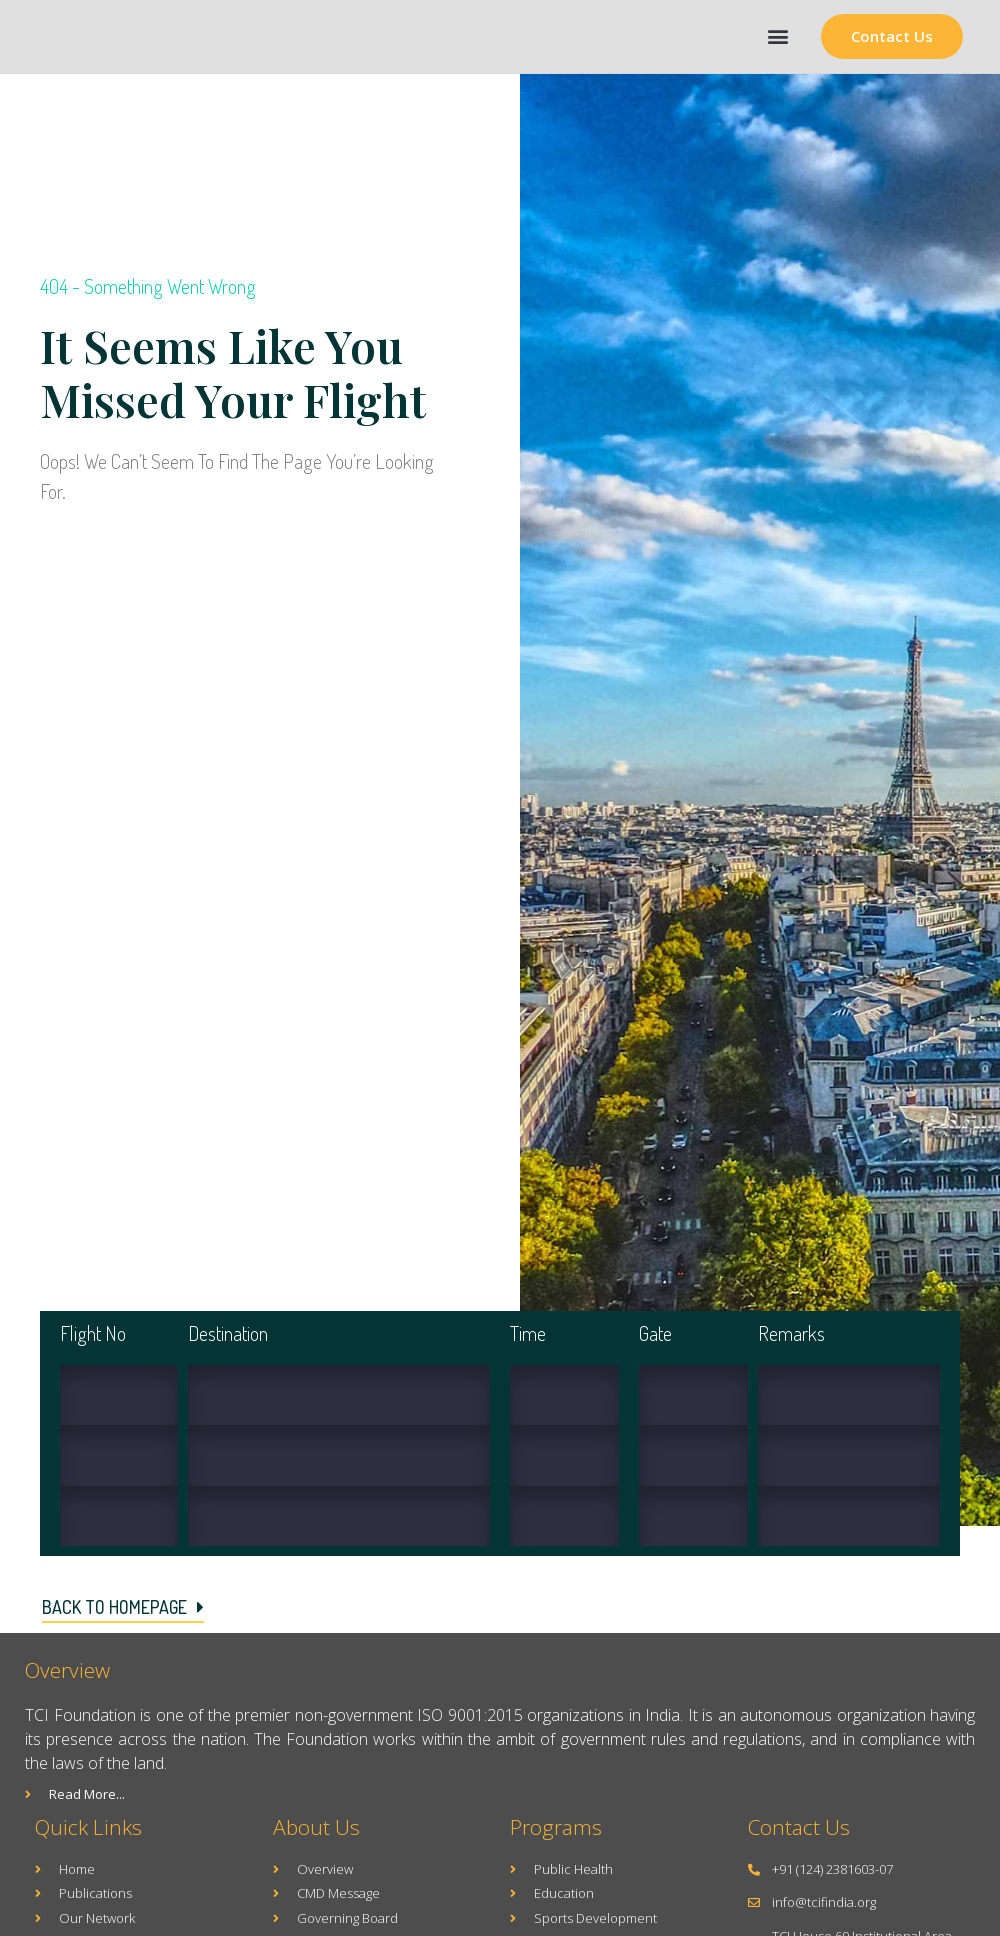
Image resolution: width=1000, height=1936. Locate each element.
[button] (777, 36)
